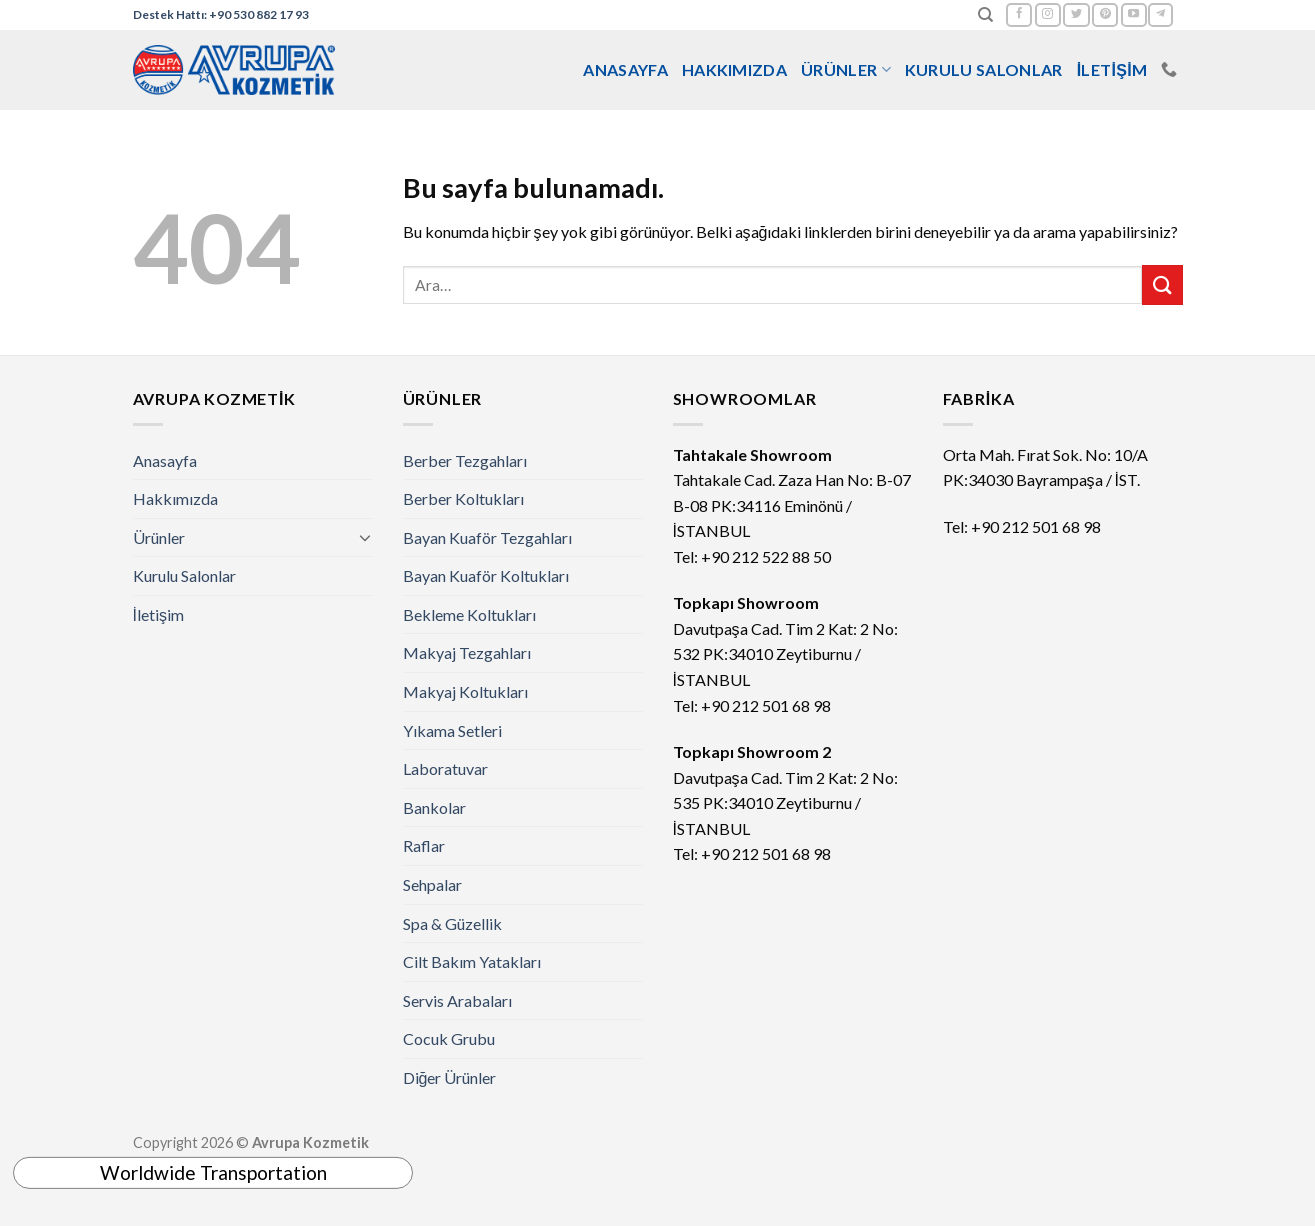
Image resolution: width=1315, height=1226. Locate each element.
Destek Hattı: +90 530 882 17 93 (221, 14)
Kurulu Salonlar (984, 69)
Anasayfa (625, 69)
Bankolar (434, 807)
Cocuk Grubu (449, 1038)
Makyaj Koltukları (465, 691)
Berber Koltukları (463, 498)
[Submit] (1162, 284)
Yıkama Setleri (452, 730)
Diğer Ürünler (450, 1077)
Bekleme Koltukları (469, 614)
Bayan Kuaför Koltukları (486, 575)
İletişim (1112, 69)
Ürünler (846, 70)
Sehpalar (432, 884)
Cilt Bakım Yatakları (472, 961)
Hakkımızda (734, 69)
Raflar (424, 845)
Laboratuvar (445, 768)
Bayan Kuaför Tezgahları (487, 537)
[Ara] (985, 15)
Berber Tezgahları (465, 460)
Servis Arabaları (457, 1000)
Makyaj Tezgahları (467, 652)
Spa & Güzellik (452, 923)
